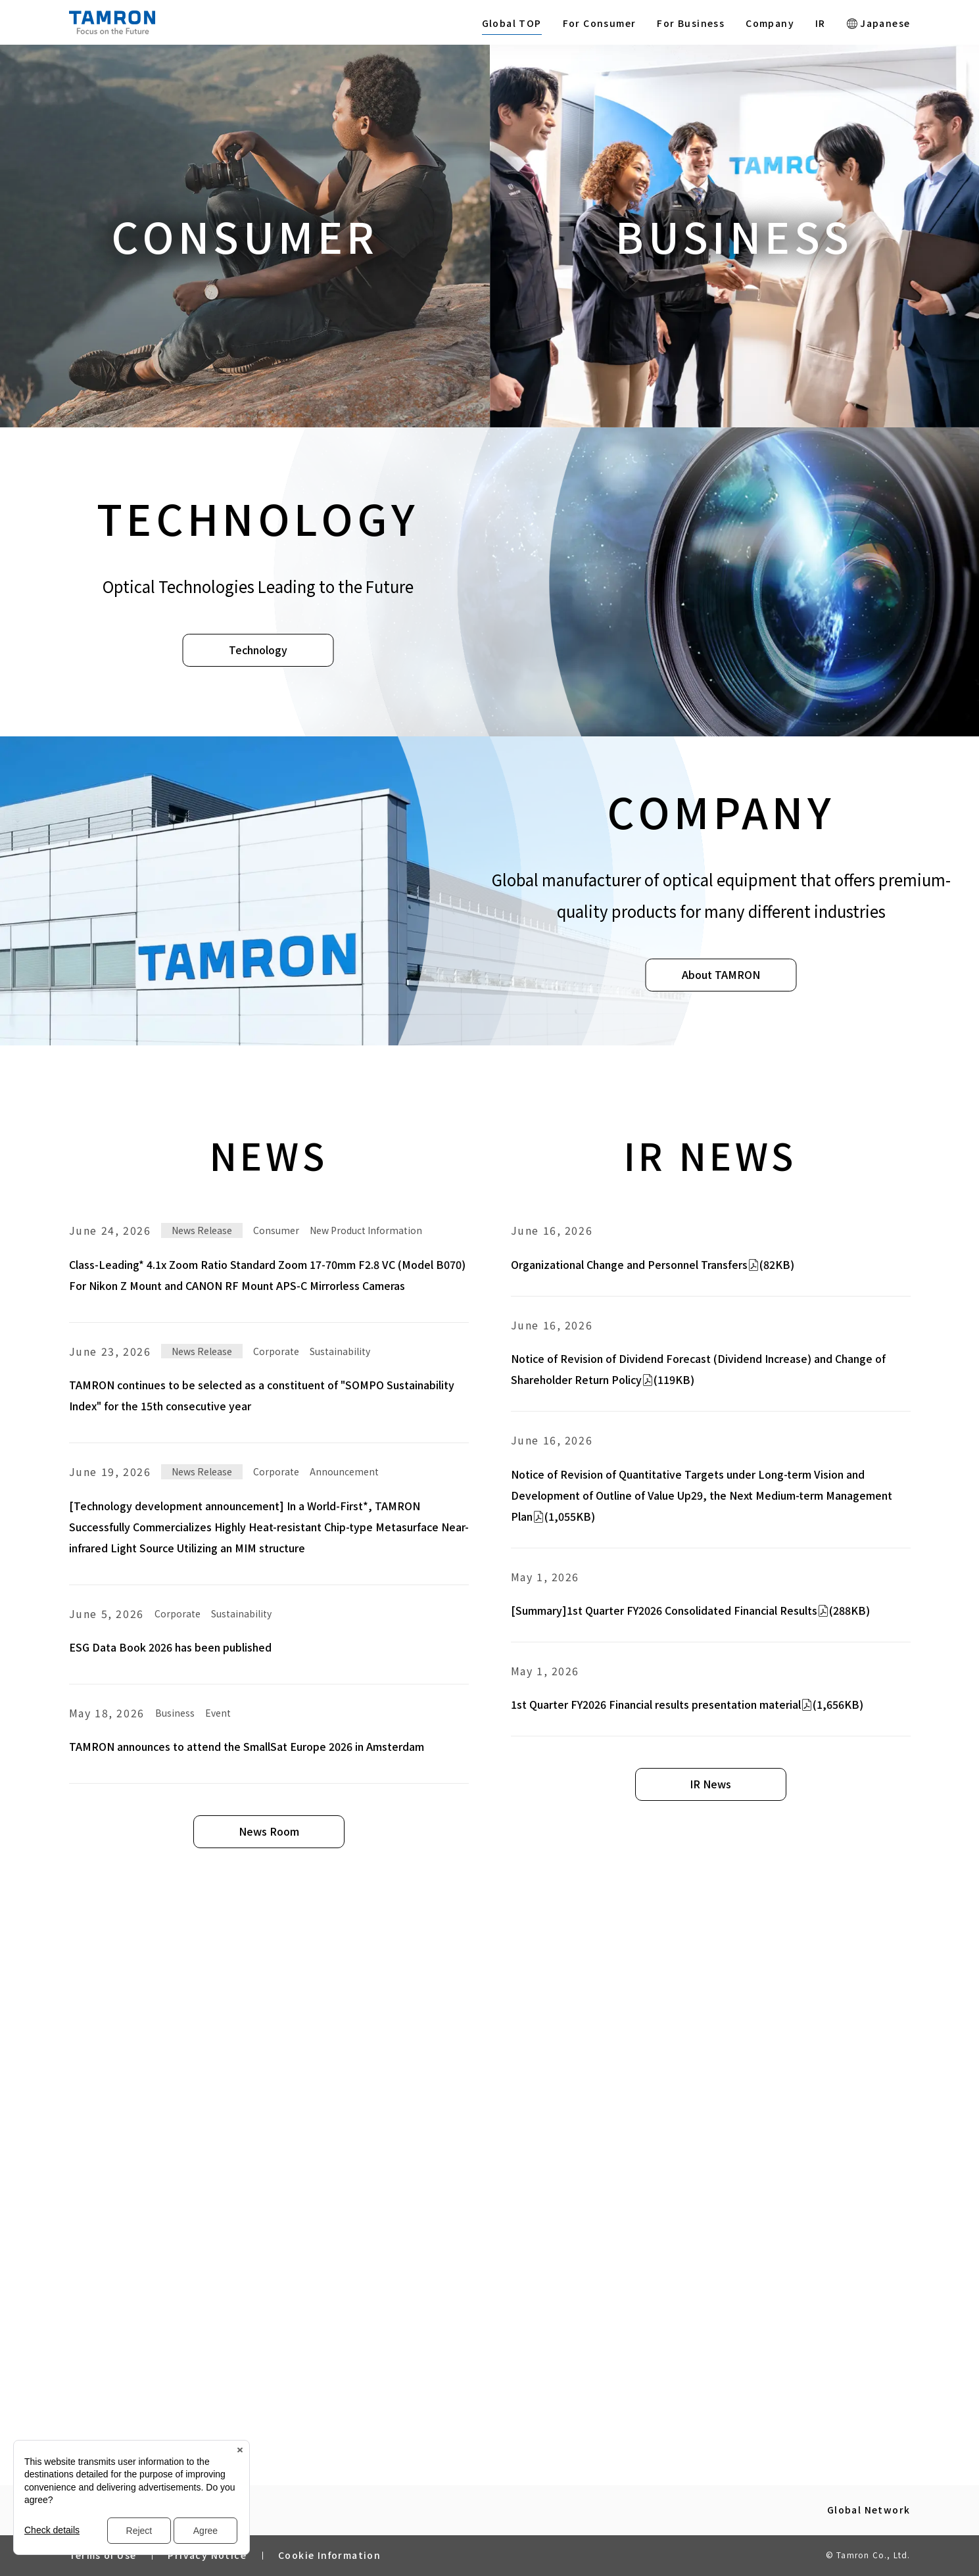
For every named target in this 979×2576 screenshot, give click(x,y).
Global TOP (512, 23)
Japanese (879, 23)
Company (770, 23)
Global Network (869, 2510)
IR (820, 23)
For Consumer (599, 23)
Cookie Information (329, 2555)
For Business (691, 23)
